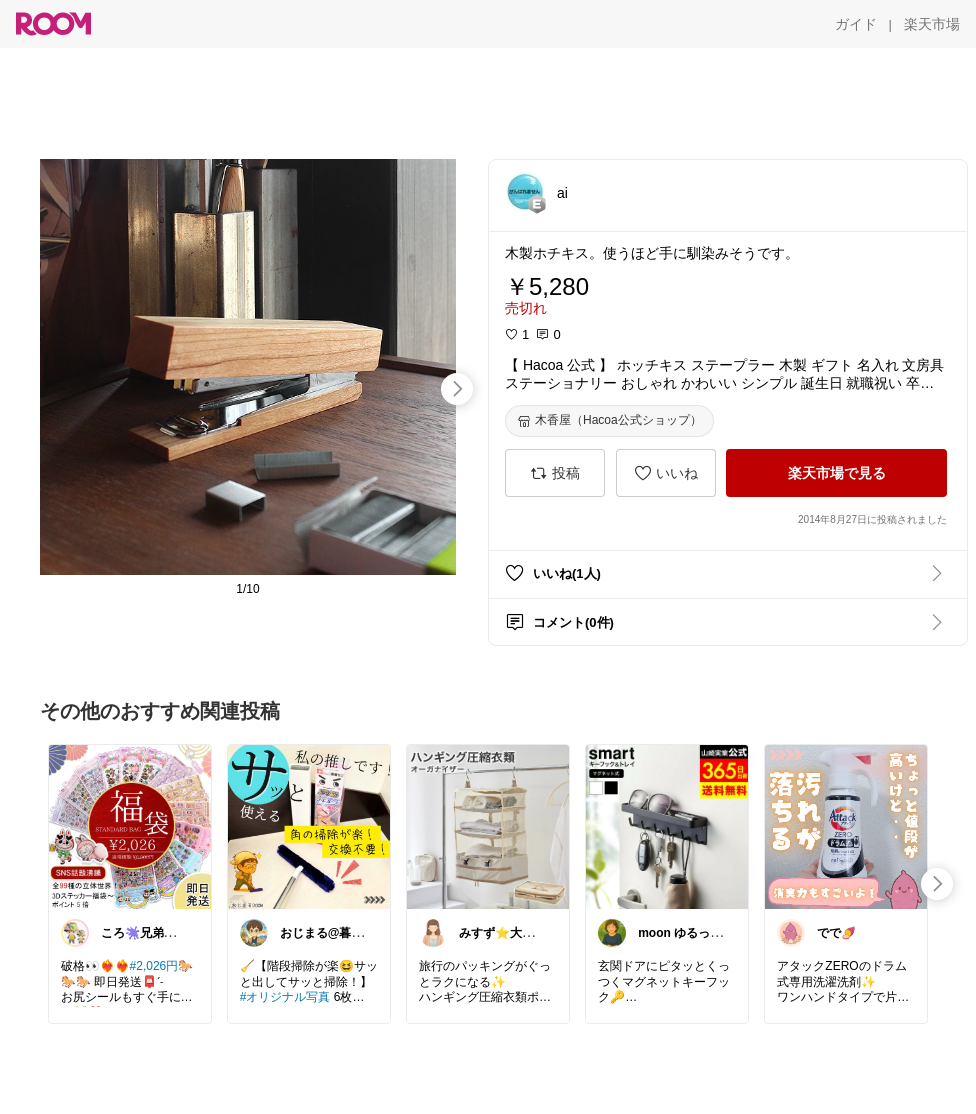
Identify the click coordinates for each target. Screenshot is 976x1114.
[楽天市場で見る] (836, 473)
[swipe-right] (457, 389)
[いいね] (666, 473)
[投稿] (555, 473)
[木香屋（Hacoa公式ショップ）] (609, 421)
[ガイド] (856, 24)
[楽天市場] (932, 24)
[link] (130, 826)
